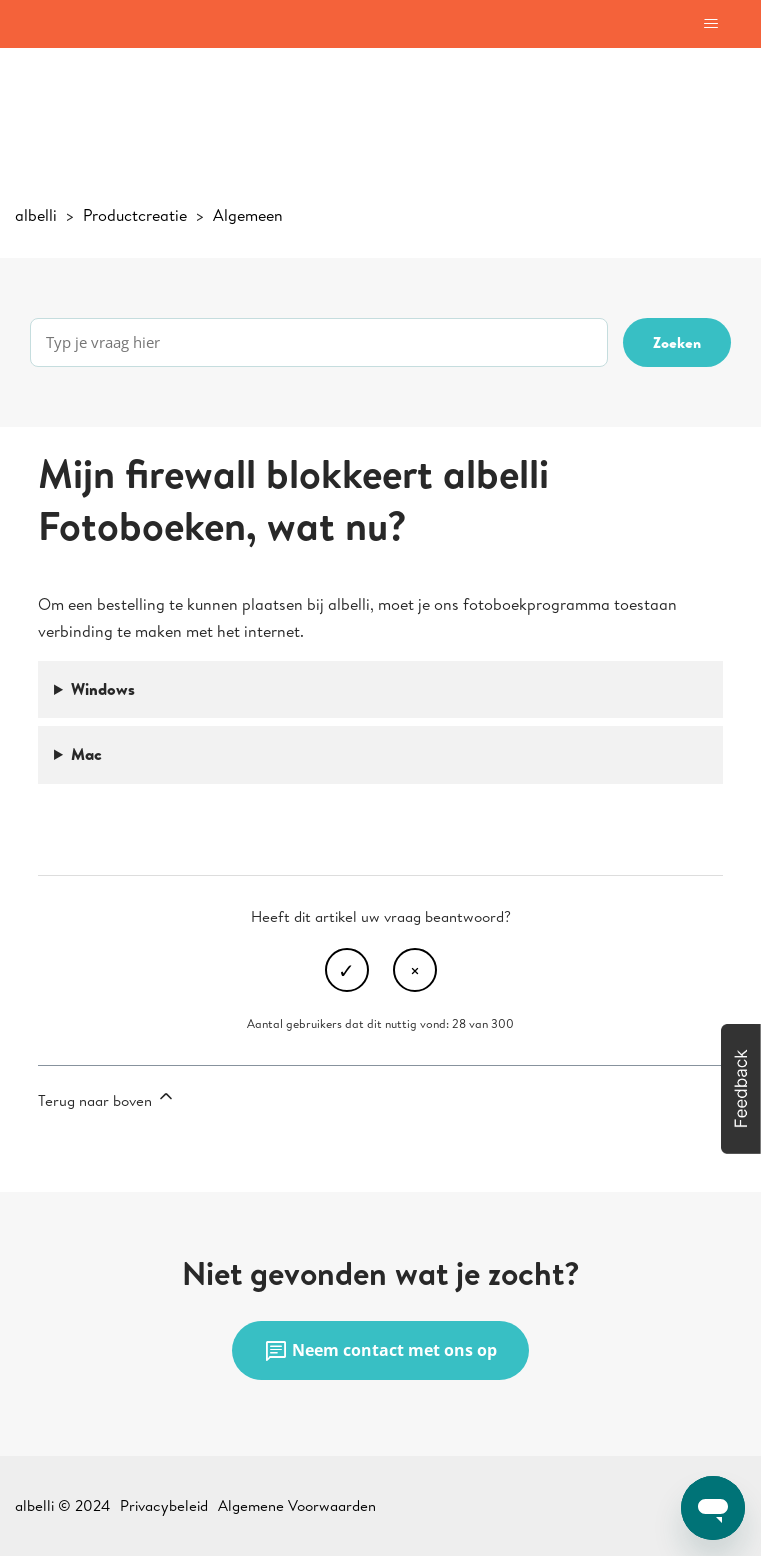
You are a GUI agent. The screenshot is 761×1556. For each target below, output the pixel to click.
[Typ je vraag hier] (319, 342)
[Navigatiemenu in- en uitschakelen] (710, 24)
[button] (741, 1089)
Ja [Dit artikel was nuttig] (347, 970)
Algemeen (248, 215)
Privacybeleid (164, 1505)
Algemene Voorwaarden (297, 1505)
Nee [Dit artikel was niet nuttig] (415, 970)
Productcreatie (135, 215)
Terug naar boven (107, 1098)
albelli (36, 215)
